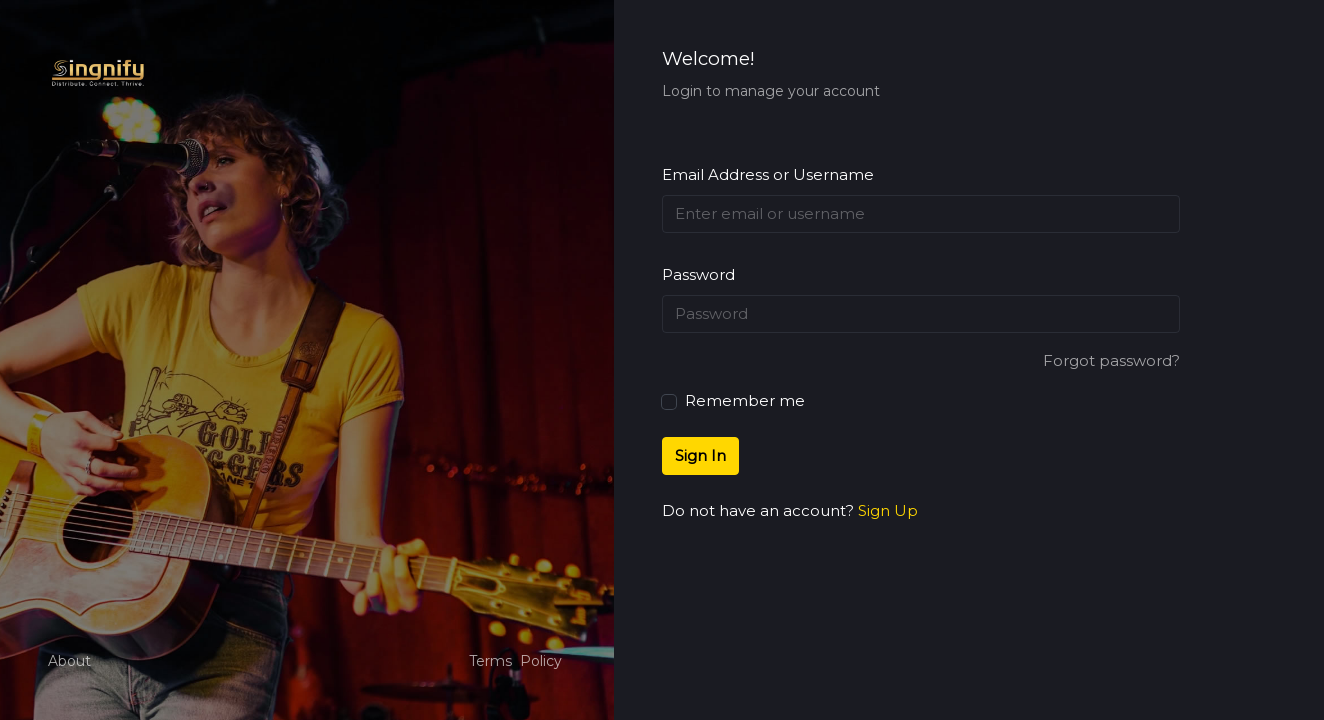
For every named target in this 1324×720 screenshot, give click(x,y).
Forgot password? (1111, 360)
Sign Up (888, 510)
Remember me (733, 399)
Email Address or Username (768, 174)
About (69, 661)
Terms (490, 661)
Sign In (700, 455)
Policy (541, 661)
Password (698, 274)
